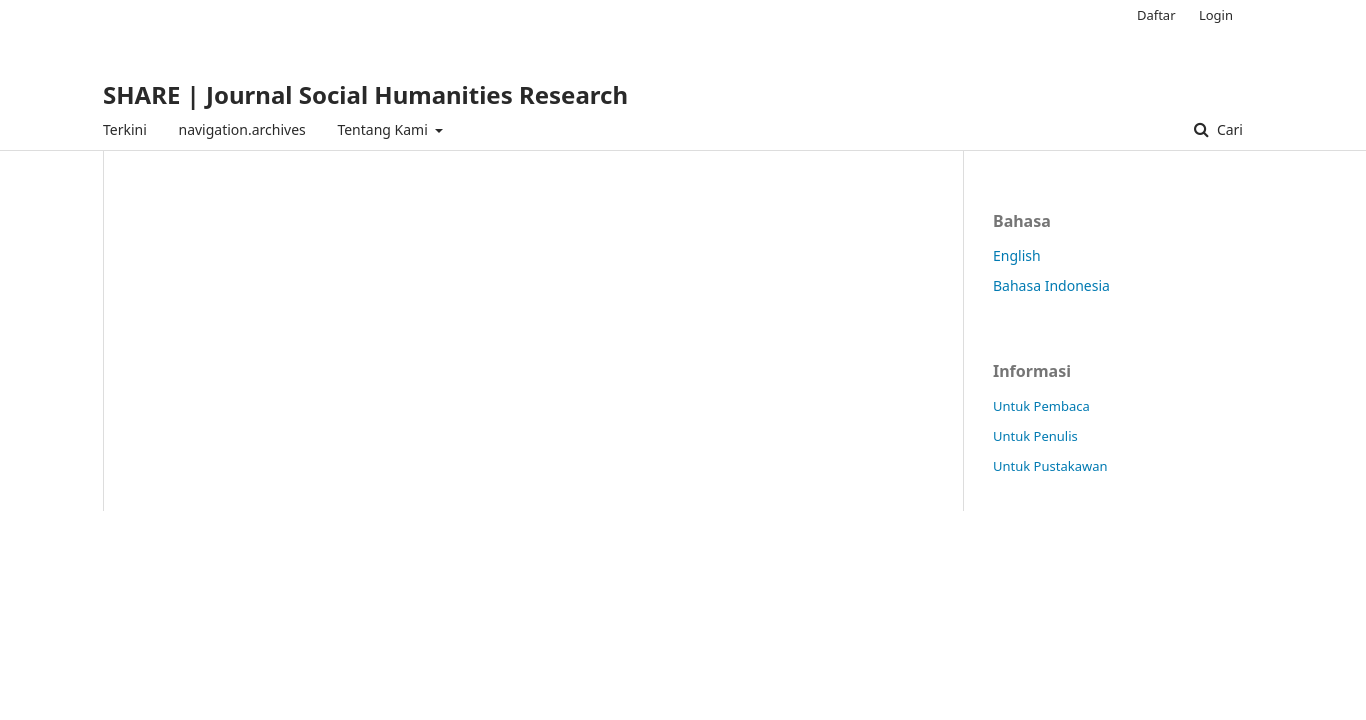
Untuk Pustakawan (1050, 466)
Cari (1228, 129)
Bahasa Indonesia (1051, 285)
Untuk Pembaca (1041, 406)
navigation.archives (241, 129)
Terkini (125, 129)
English (1017, 255)
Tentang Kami (384, 129)
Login (1216, 15)
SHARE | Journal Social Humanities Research (365, 95)
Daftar (1156, 15)
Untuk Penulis (1035, 436)
